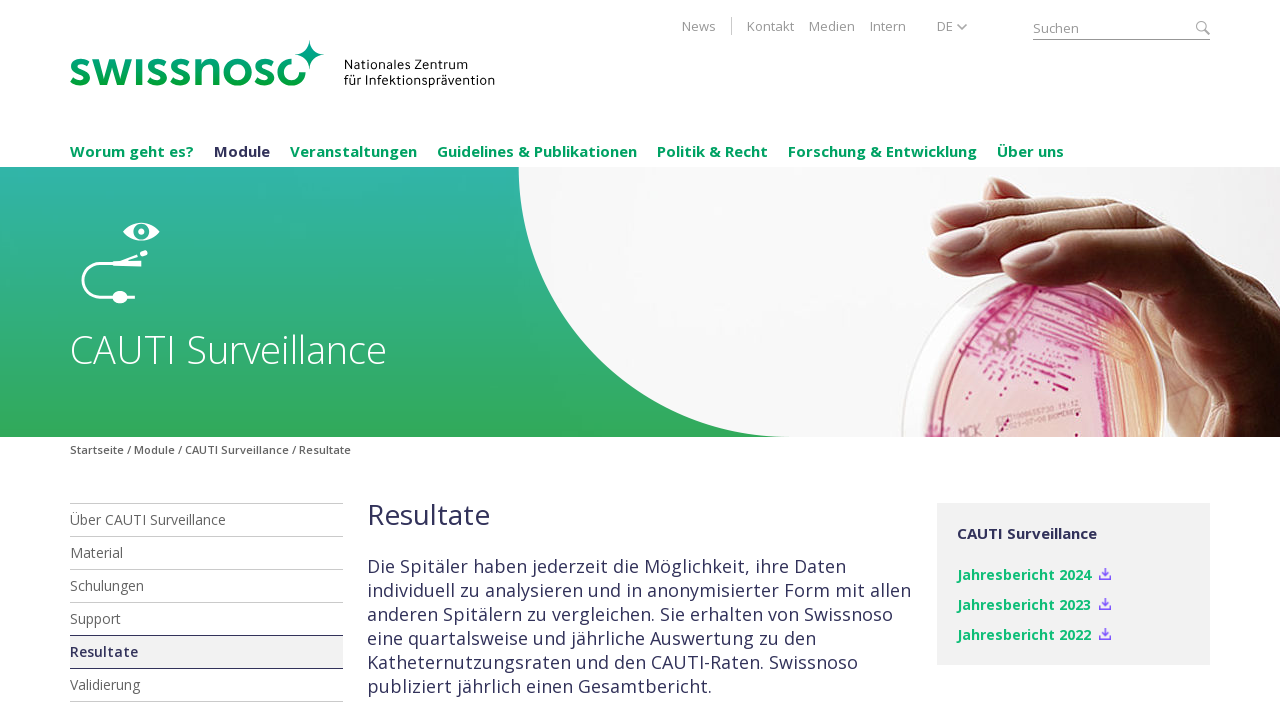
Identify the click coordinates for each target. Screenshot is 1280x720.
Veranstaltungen (353, 151)
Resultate (104, 651)
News (699, 26)
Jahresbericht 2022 (1024, 634)
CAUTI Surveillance (237, 449)
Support (95, 618)
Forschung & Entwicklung (882, 151)
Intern (888, 26)
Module (242, 151)
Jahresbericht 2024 (1024, 574)
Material (96, 552)
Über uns (1030, 151)
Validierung (105, 684)
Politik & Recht (712, 151)
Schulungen (107, 585)
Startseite (97, 449)
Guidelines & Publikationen (537, 151)
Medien (832, 26)
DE (945, 26)
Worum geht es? (132, 151)
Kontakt (770, 26)
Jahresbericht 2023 (1024, 604)
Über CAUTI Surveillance (148, 519)
